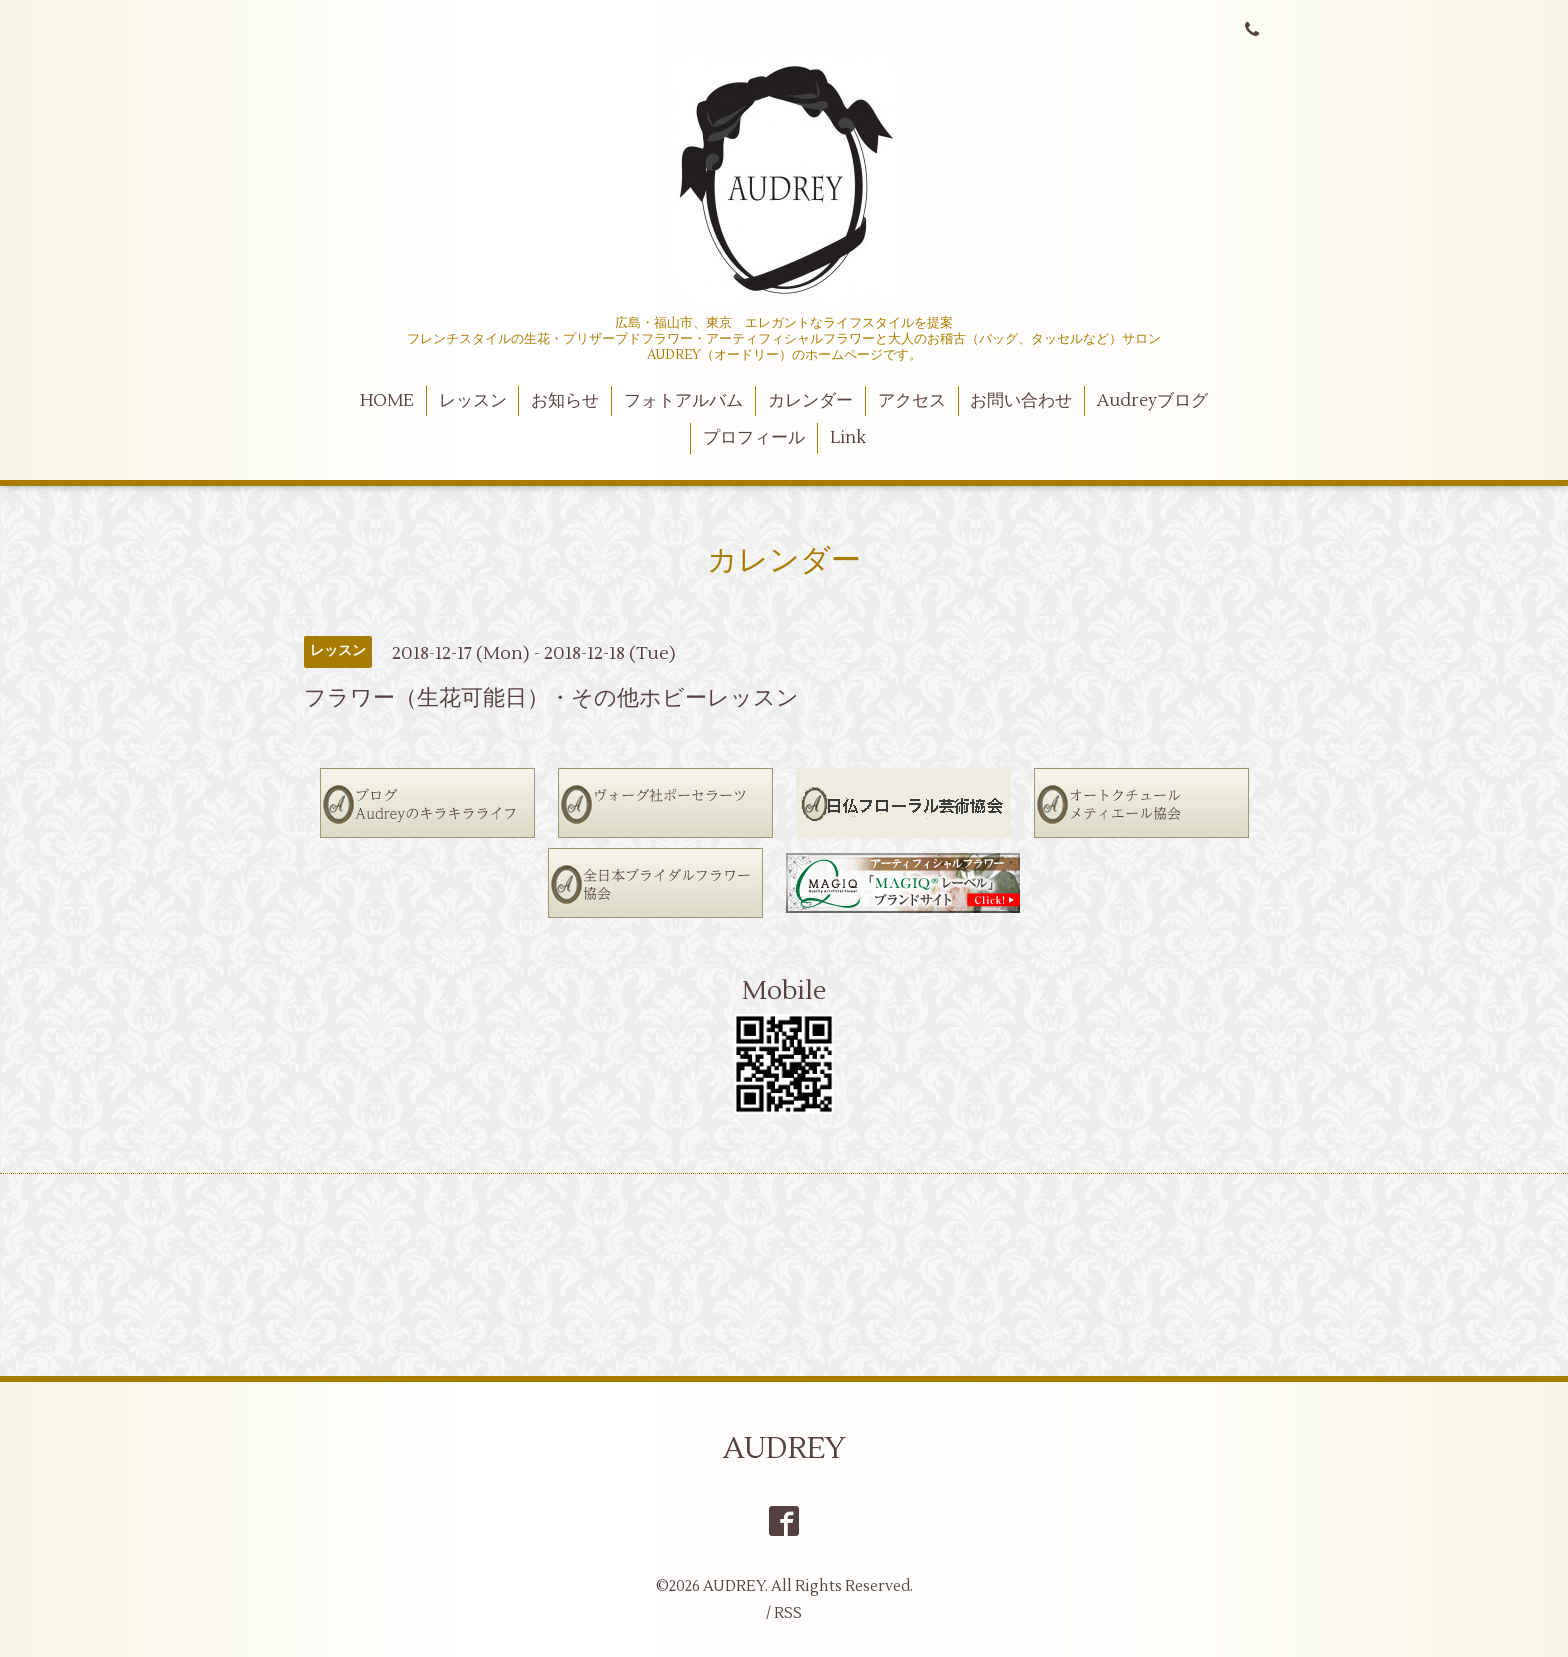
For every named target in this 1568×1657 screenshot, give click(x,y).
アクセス (912, 401)
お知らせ (565, 401)
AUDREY (784, 1448)
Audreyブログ (1152, 401)
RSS (788, 1613)
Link (848, 438)
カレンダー (810, 401)
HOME (387, 401)
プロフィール (754, 438)
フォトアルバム (683, 401)
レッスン (473, 401)
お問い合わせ (1021, 401)
